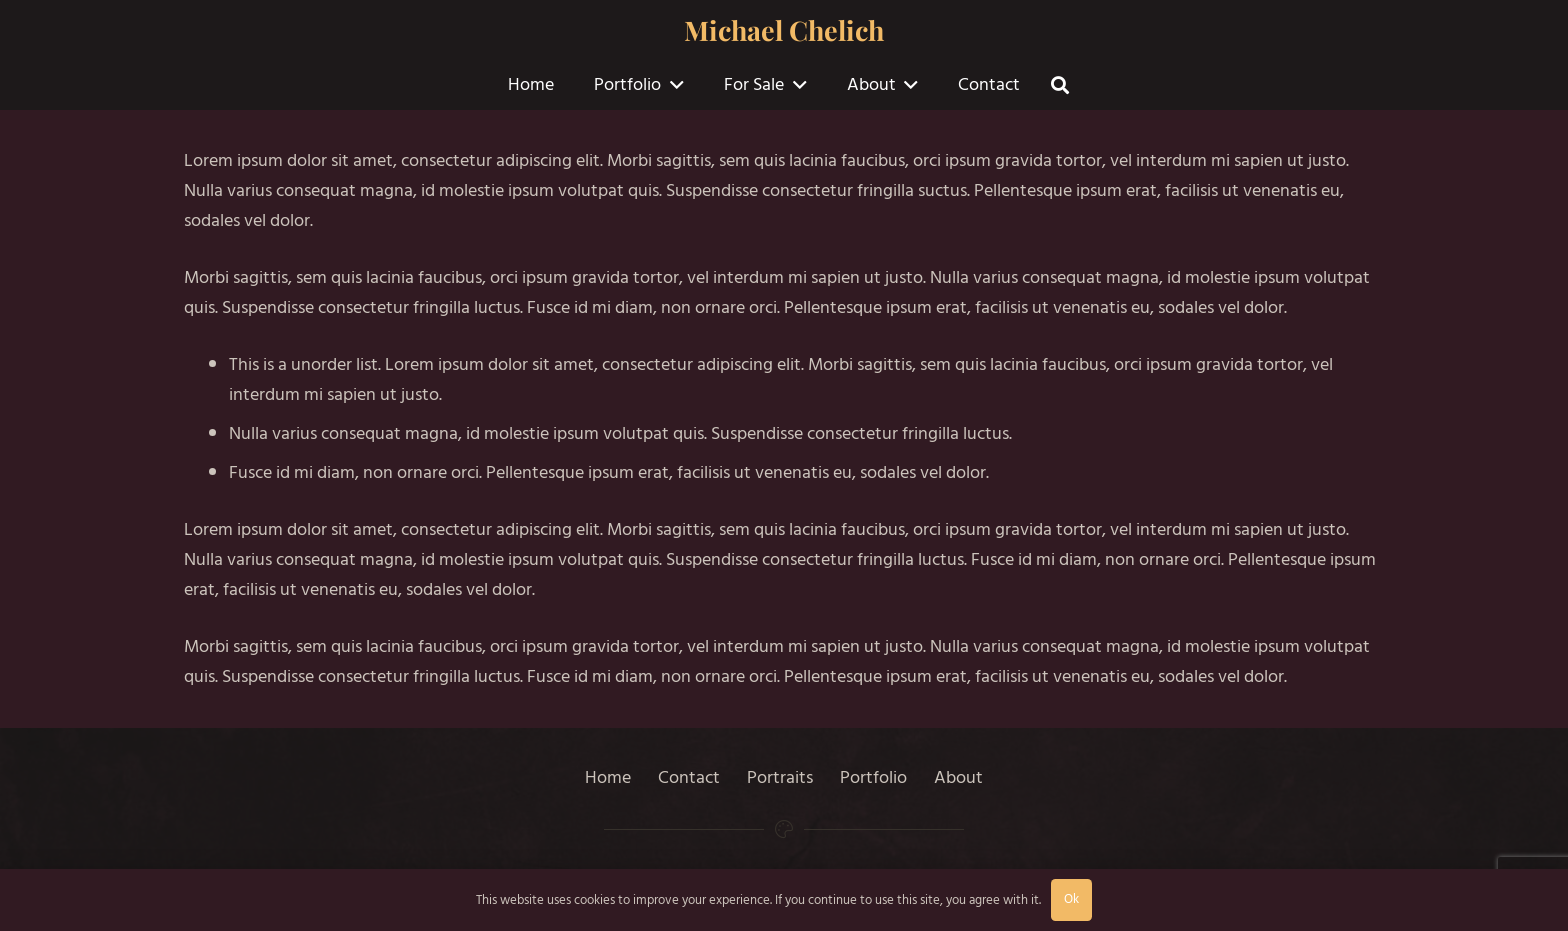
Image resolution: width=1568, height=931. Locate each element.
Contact (689, 777)
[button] (672, 85)
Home (608, 777)
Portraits (780, 777)
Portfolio (873, 777)
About (958, 777)
